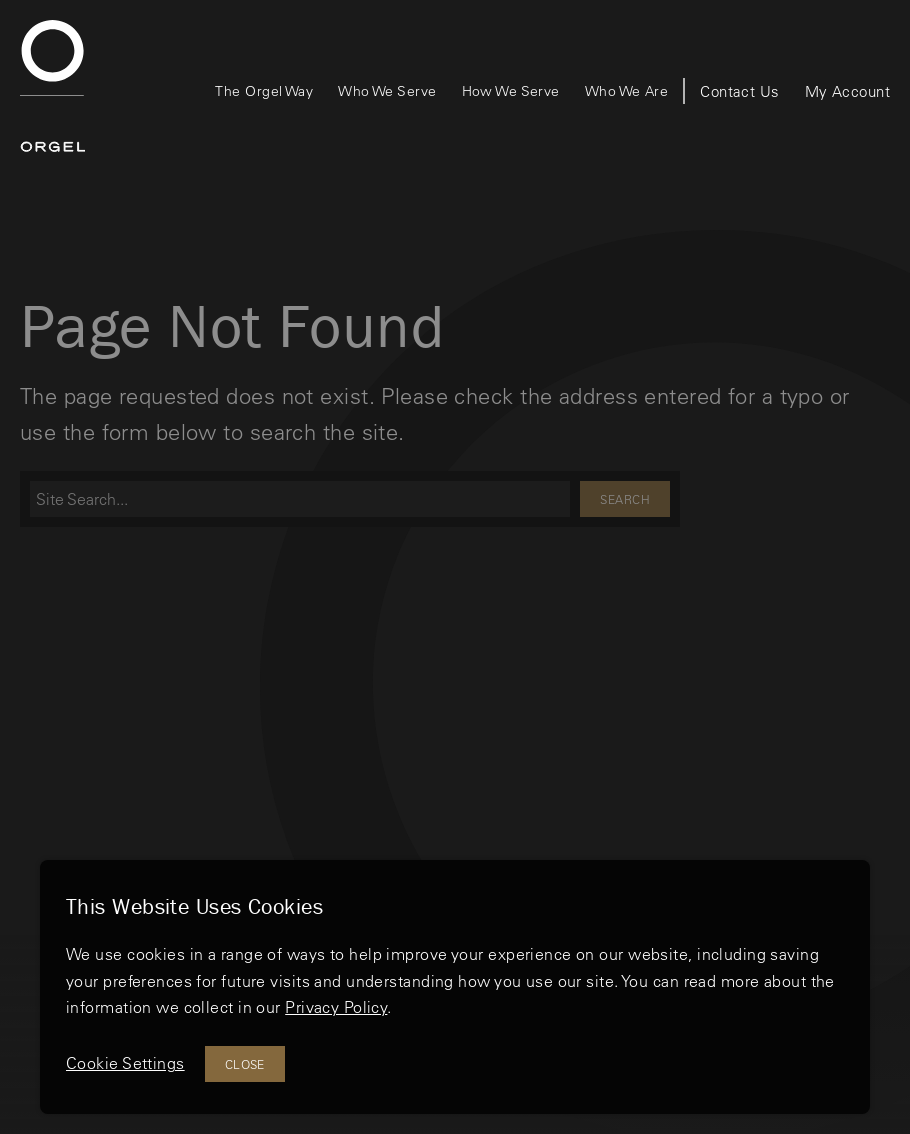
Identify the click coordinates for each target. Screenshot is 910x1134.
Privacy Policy (336, 1007)
